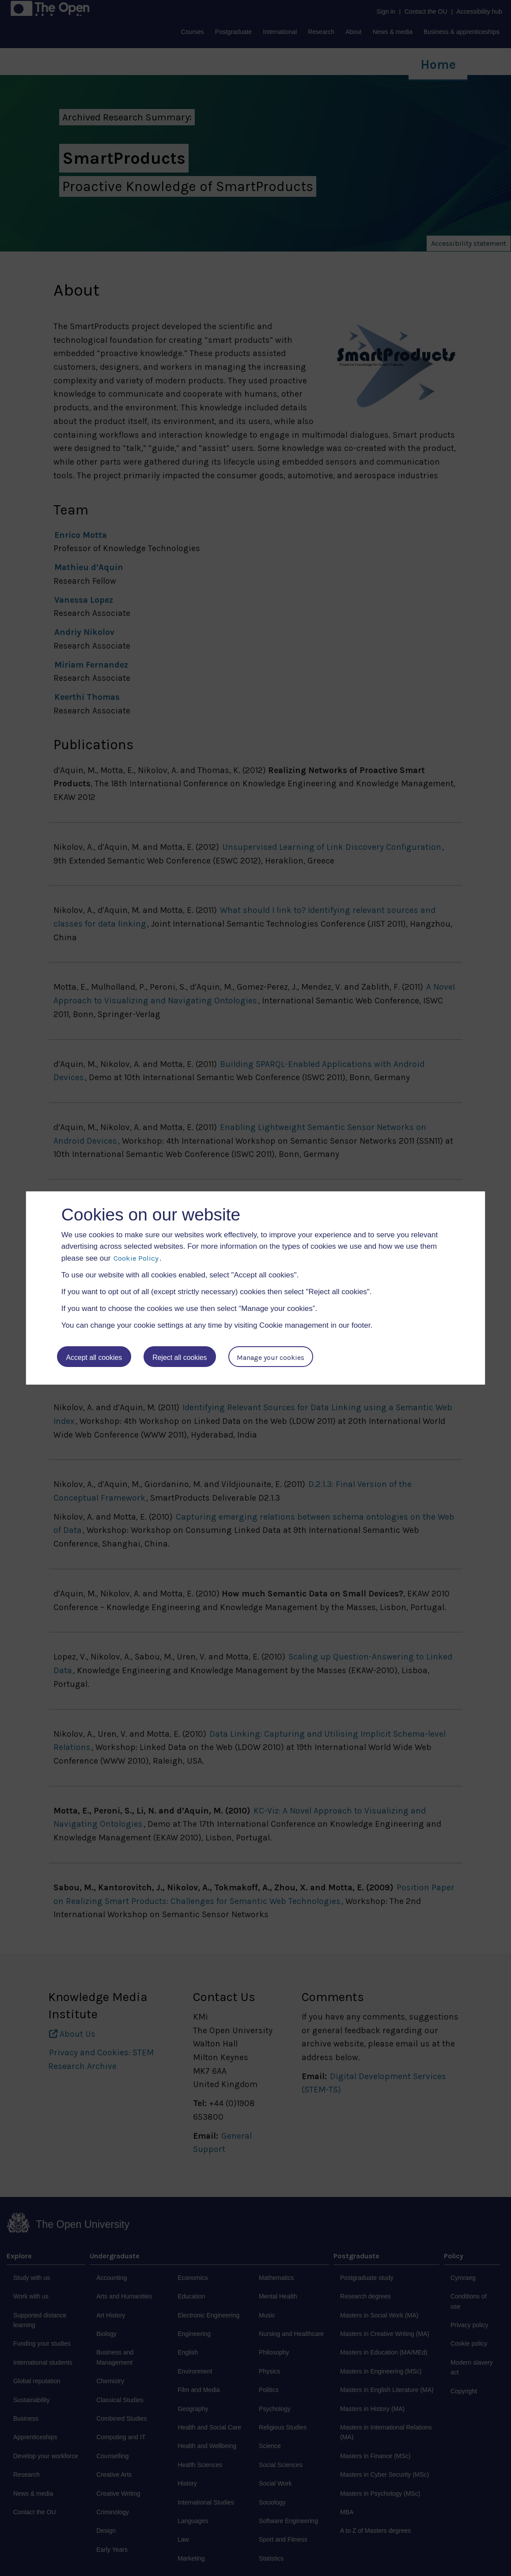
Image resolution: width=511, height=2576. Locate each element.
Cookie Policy (136, 1258)
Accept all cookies (94, 1357)
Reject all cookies (180, 1357)
